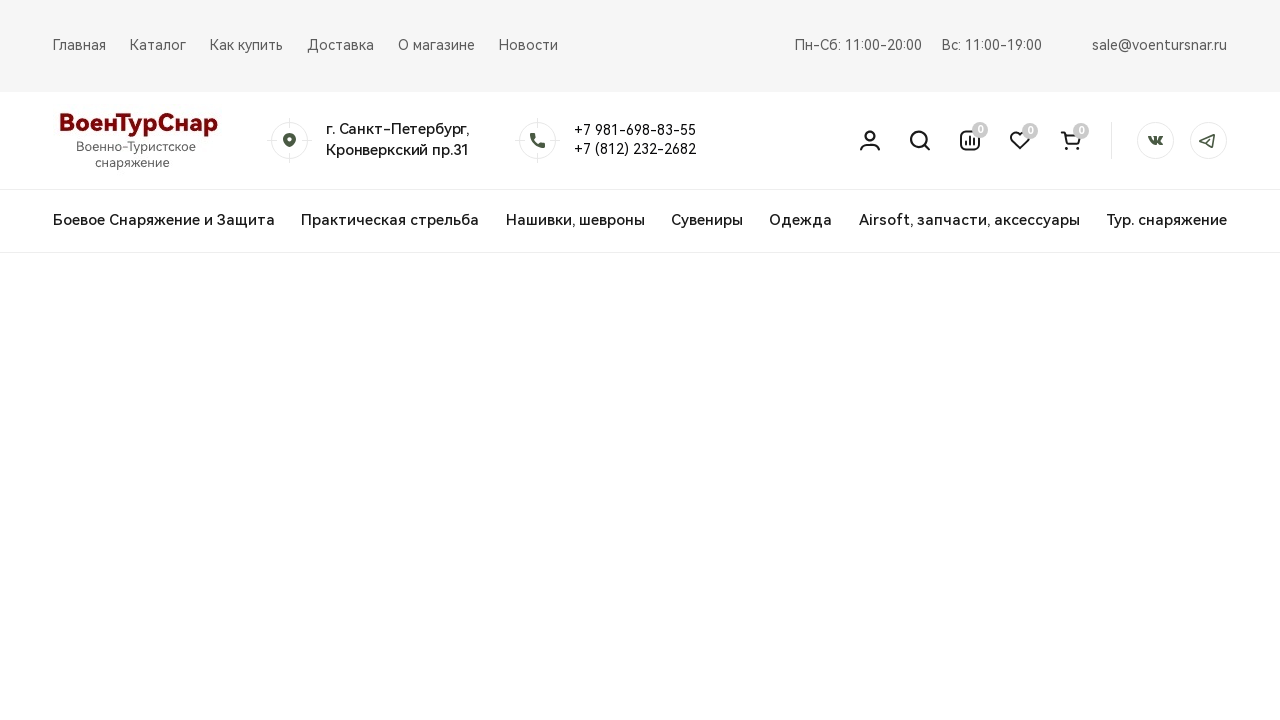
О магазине (436, 45)
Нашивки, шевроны (575, 220)
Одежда (800, 220)
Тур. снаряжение (1166, 220)
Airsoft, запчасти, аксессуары (969, 220)
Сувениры (707, 220)
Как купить (246, 45)
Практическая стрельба (390, 220)
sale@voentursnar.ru (1159, 45)
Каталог (158, 45)
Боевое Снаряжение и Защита (164, 220)
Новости (528, 45)
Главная (79, 45)
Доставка (340, 45)
